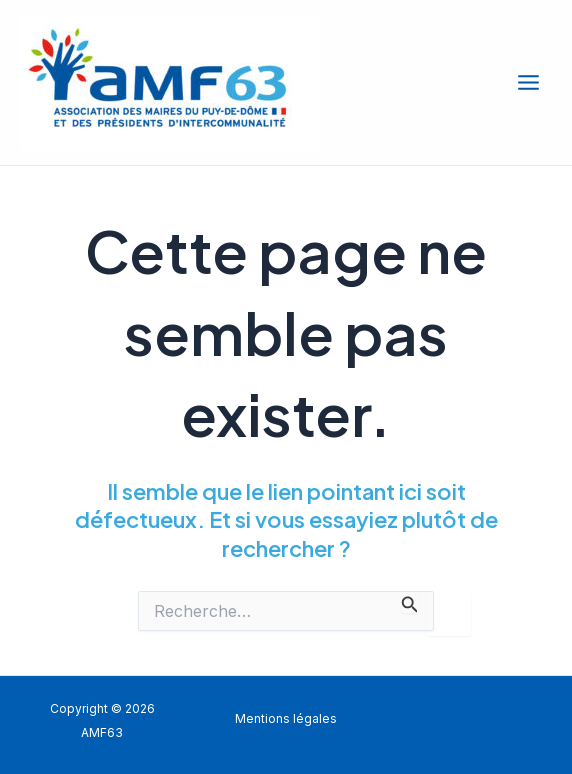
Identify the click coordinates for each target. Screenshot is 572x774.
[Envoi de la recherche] (410, 602)
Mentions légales (286, 719)
